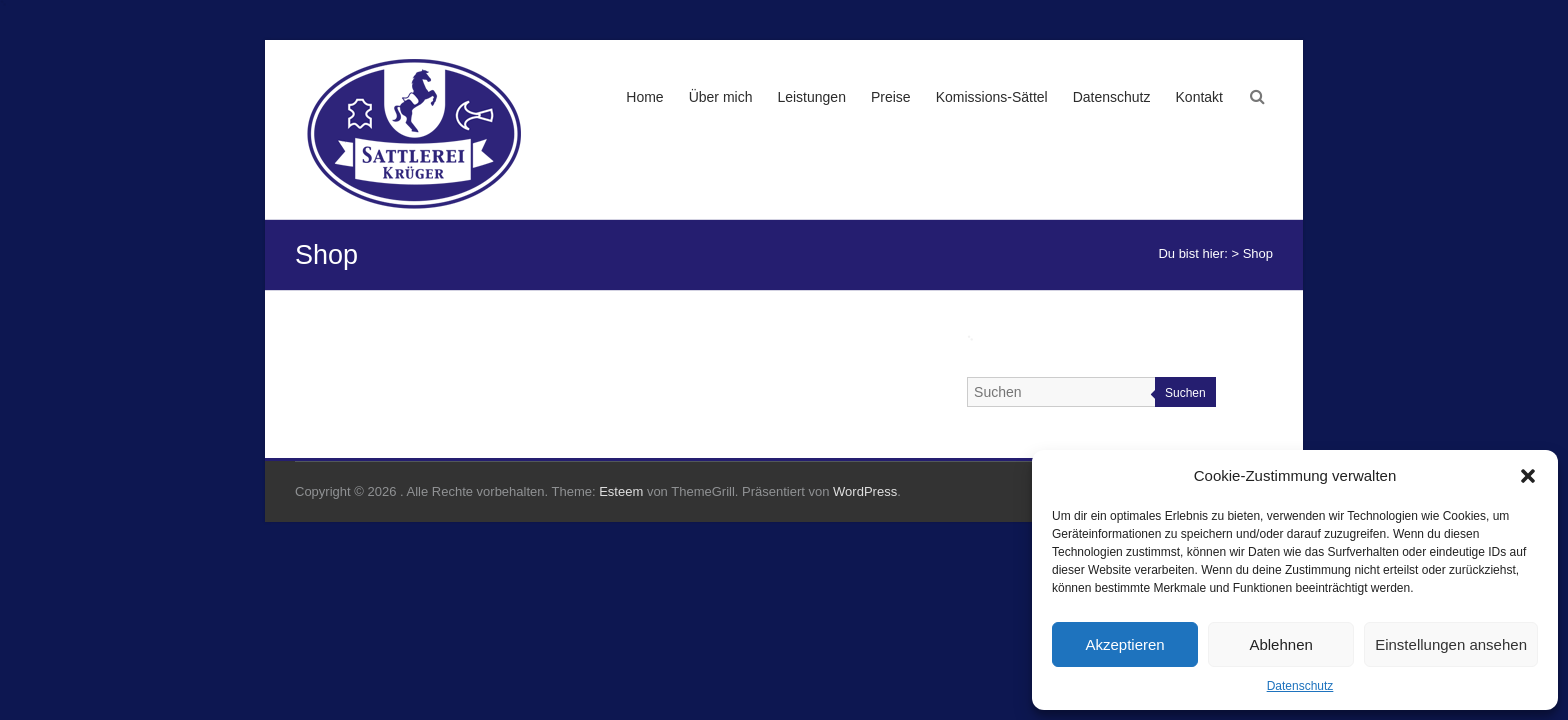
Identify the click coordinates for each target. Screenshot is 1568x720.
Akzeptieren (1124, 644)
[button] (1528, 476)
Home (644, 97)
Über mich (721, 97)
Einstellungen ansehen (1451, 644)
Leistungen (811, 97)
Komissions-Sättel (992, 97)
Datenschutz (1300, 686)
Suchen (1185, 393)
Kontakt (1199, 97)
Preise (891, 97)
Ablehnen (1280, 644)
